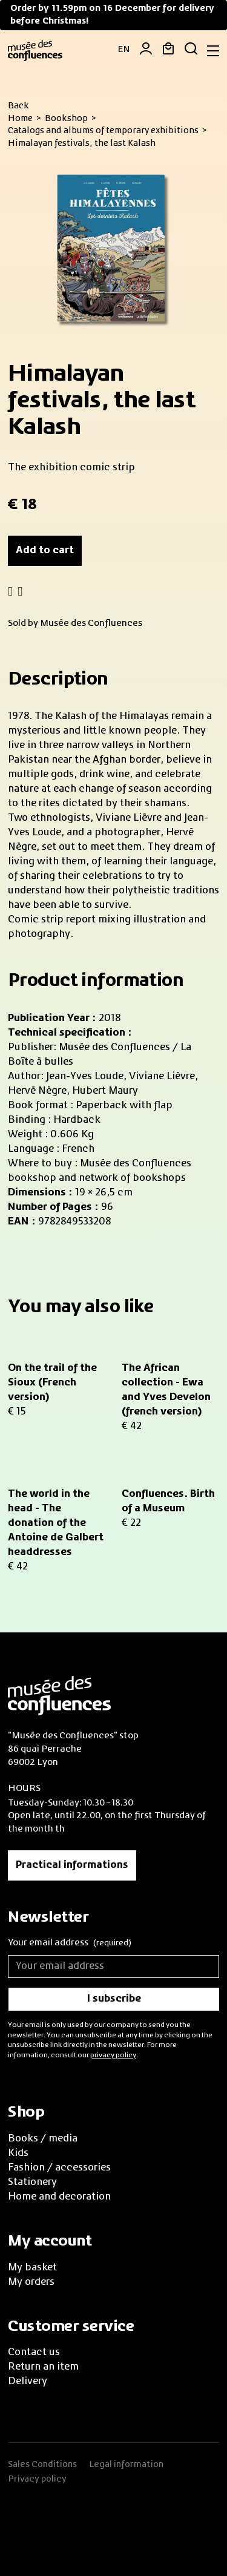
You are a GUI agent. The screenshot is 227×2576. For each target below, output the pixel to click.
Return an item (43, 2367)
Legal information (126, 2464)
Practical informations (72, 1865)
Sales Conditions (42, 2464)
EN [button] (123, 49)
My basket (32, 2268)
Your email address (69, 1944)
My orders (31, 2282)
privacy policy (113, 2055)
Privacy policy (37, 2479)
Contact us (34, 2353)
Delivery (27, 2382)
